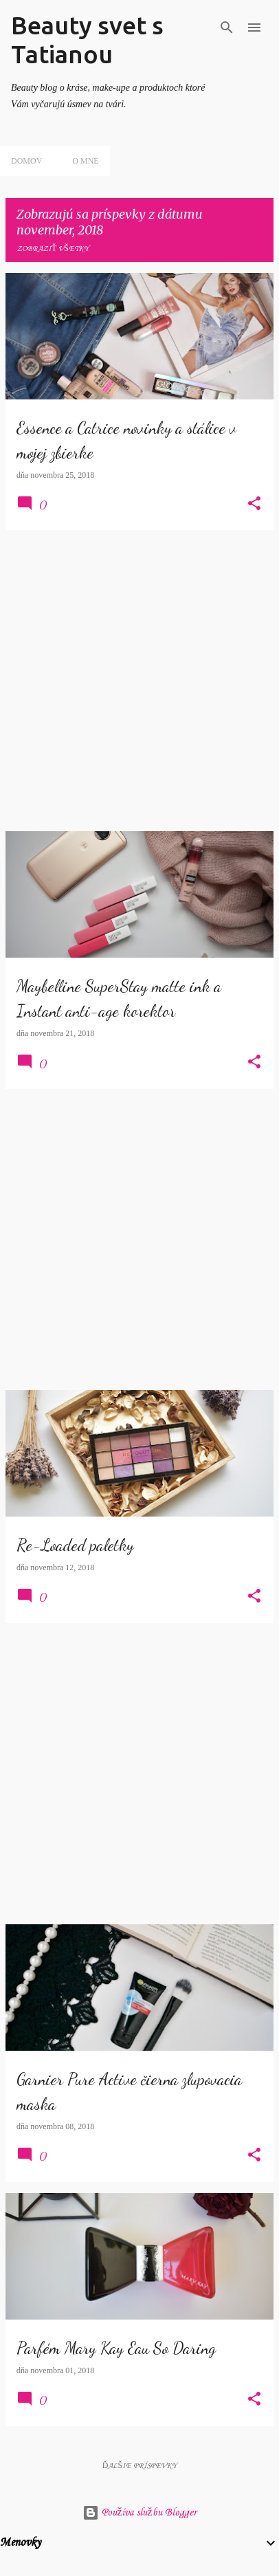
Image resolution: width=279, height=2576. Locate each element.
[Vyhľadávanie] (227, 27)
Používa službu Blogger (139, 2513)
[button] (254, 504)
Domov (26, 161)
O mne (85, 161)
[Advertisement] (139, 680)
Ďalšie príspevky (139, 2466)
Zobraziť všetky (52, 249)
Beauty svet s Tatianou (87, 39)
